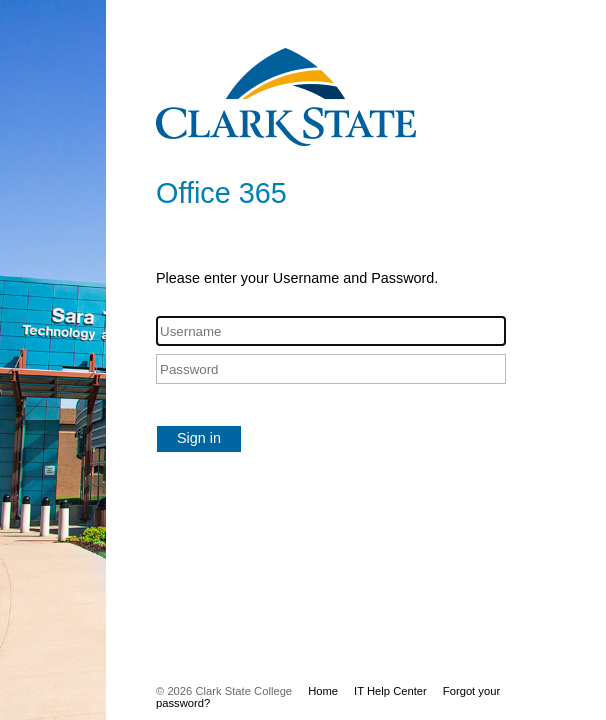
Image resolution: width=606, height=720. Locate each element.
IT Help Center (390, 691)
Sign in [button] (199, 438)
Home (323, 691)
